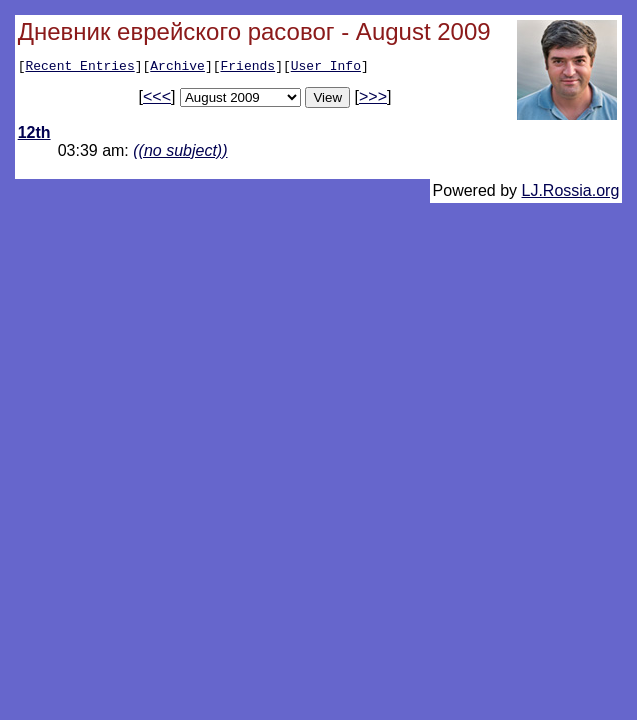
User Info (326, 68)
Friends (248, 68)
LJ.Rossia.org (571, 193)
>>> (373, 99)
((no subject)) (180, 153)
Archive (177, 68)
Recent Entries (79, 68)
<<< (157, 99)
